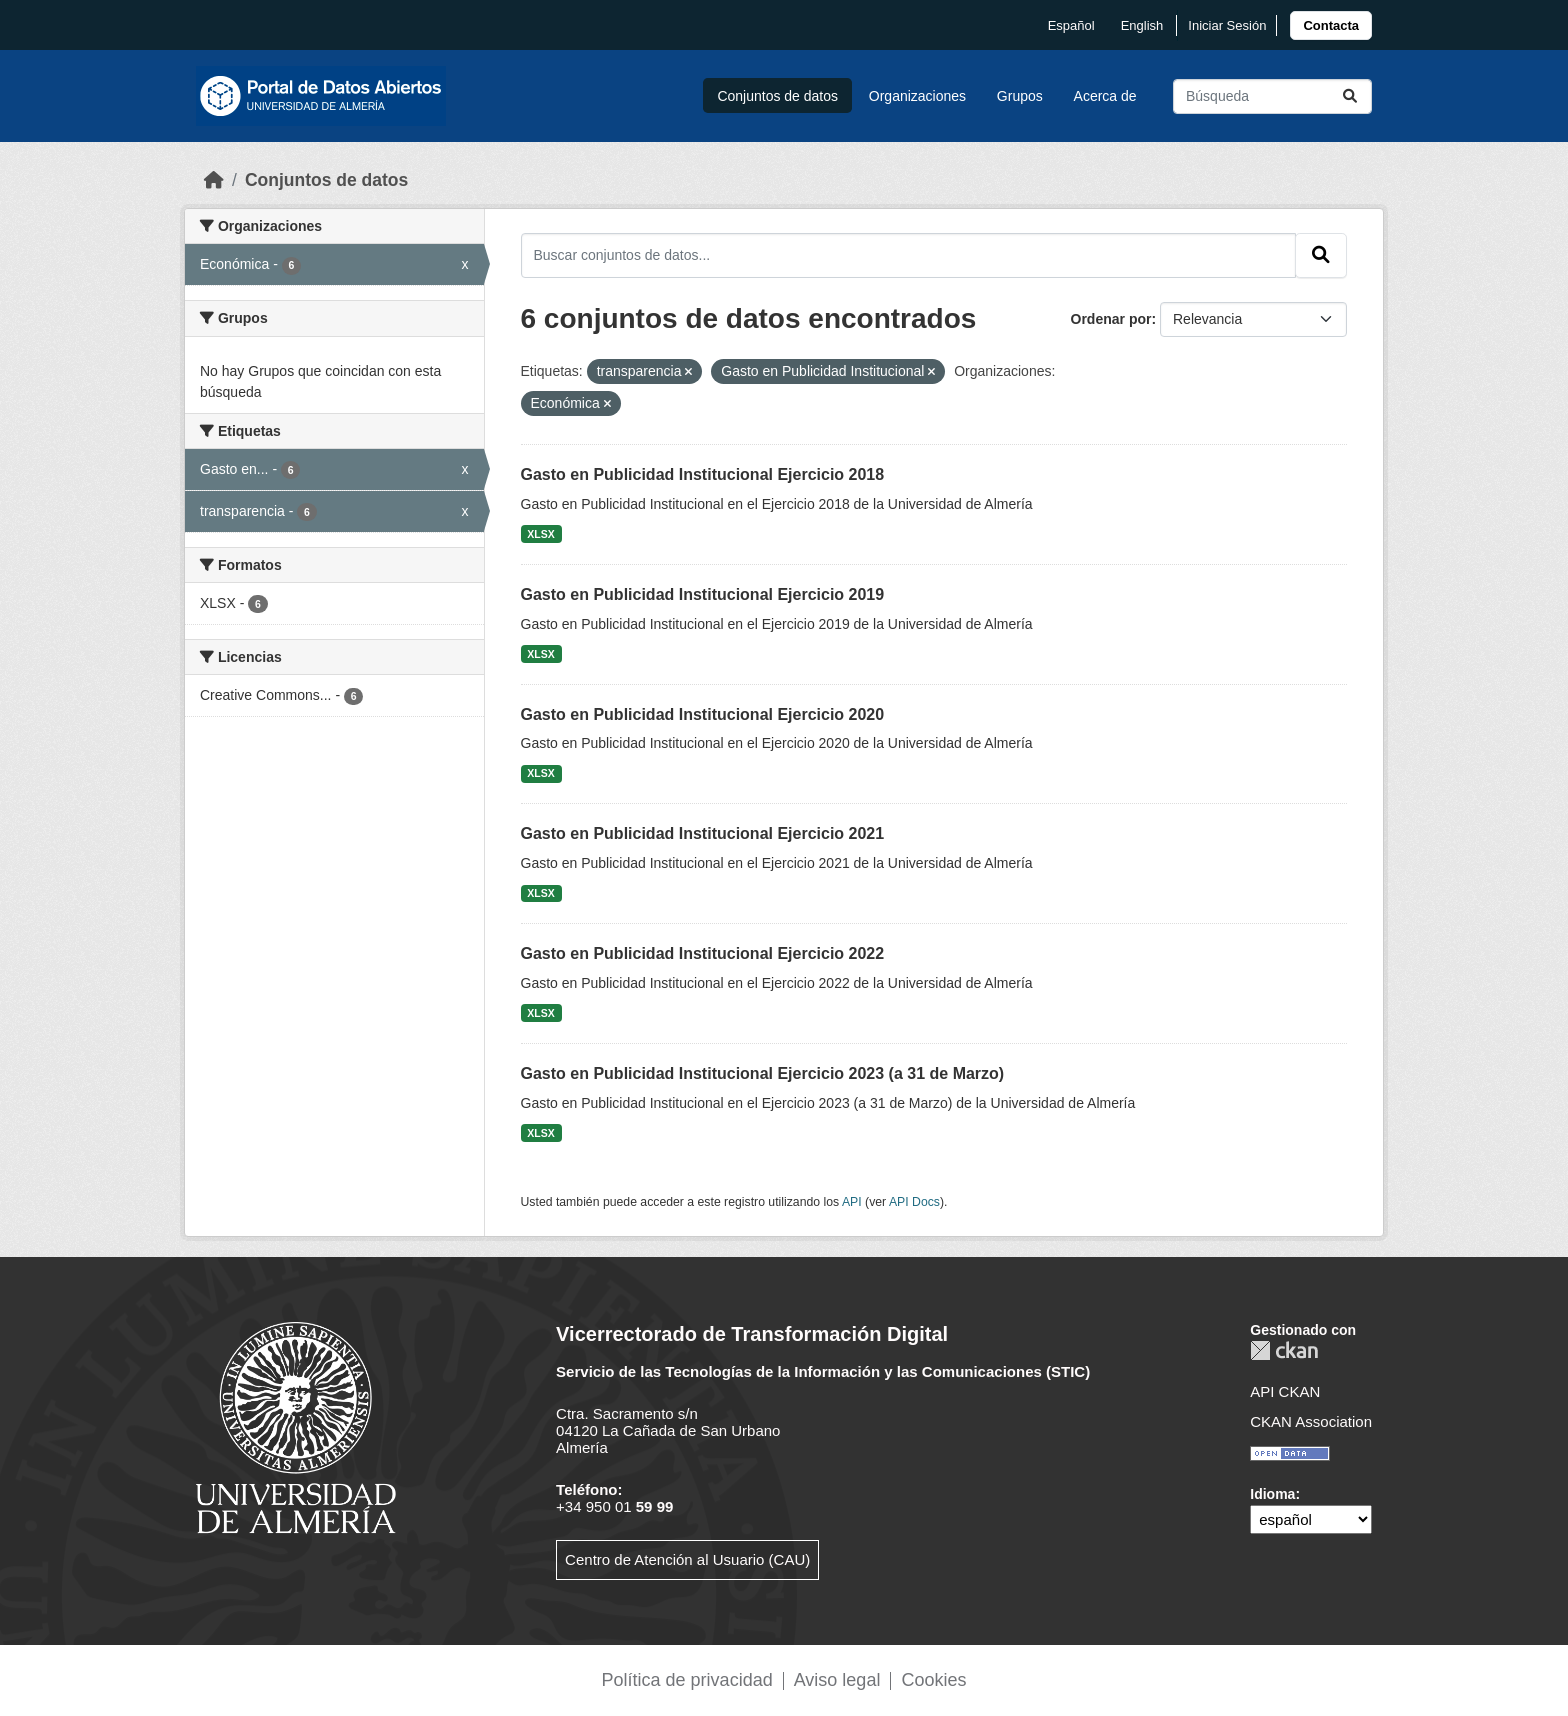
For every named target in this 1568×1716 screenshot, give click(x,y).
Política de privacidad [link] (687, 1680)
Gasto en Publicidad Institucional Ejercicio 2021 (703, 833)
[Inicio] (214, 180)
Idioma (1272, 1494)
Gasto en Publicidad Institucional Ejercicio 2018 (703, 474)
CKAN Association (1311, 1421)
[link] (1331, 25)
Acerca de (1105, 96)
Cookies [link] (933, 1680)
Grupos (1020, 96)
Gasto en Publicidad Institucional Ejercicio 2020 (703, 714)
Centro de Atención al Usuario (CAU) (687, 1559)
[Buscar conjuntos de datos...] (1272, 96)
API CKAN (1285, 1391)
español (1071, 25)
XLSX (540, 534)
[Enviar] (1350, 96)
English (1142, 25)
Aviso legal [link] (837, 1680)
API (852, 1202)
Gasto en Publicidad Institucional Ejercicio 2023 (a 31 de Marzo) (763, 1073)
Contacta (1331, 25)
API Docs (914, 1202)
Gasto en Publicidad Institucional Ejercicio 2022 (703, 953)
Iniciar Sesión (1227, 25)
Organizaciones (917, 96)
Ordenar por (1111, 319)
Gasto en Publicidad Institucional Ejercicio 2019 (703, 594)
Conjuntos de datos (777, 96)
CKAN (1284, 1350)
